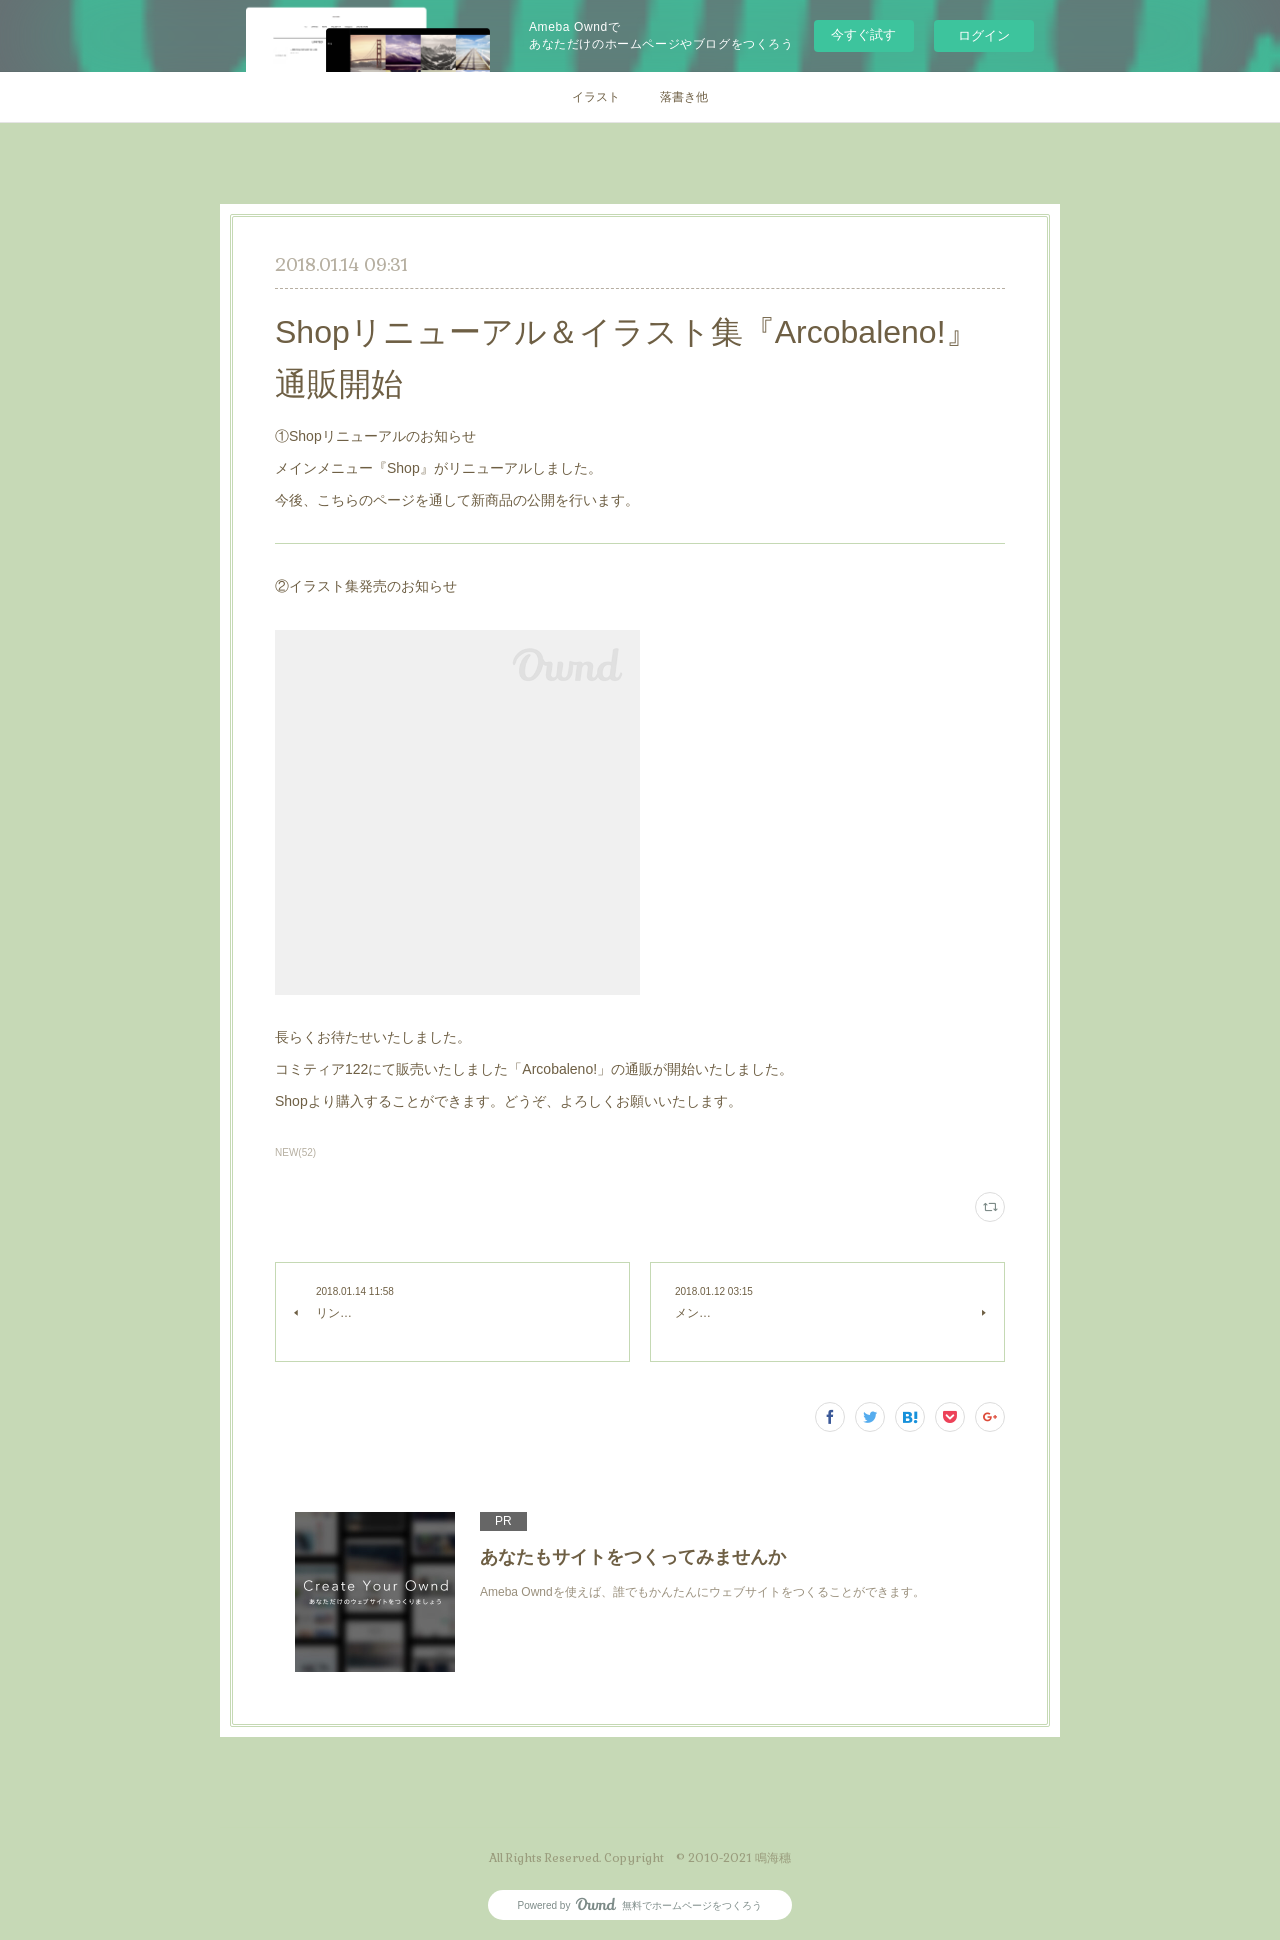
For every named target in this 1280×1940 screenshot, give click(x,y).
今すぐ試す (863, 34)
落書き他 (684, 97)
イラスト (596, 97)
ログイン (984, 35)
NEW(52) (295, 1152)
